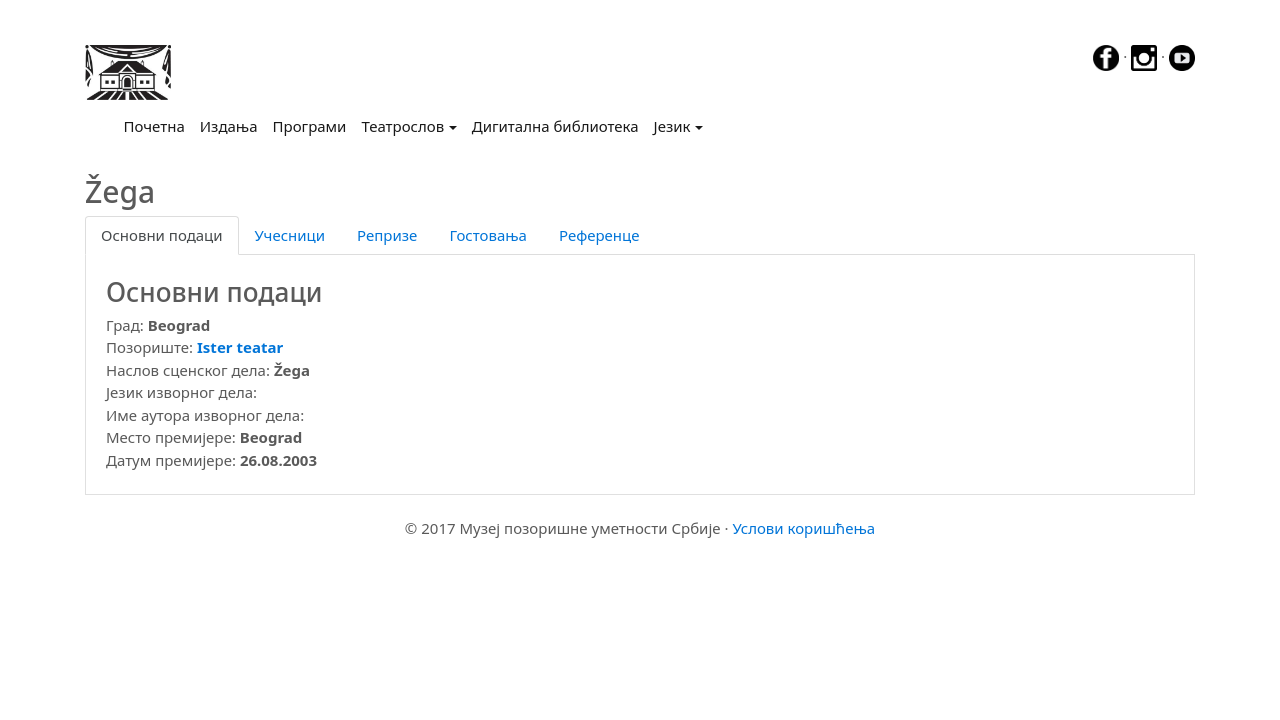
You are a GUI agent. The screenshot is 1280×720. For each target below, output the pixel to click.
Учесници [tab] (290, 235)
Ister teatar (240, 347)
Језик (672, 126)
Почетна (158, 125)
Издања (229, 126)
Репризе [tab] (387, 235)
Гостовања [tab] (488, 235)
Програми (310, 126)
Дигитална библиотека (555, 126)
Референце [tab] (599, 235)
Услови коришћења (803, 528)
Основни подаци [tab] (162, 235)
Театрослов (402, 126)
